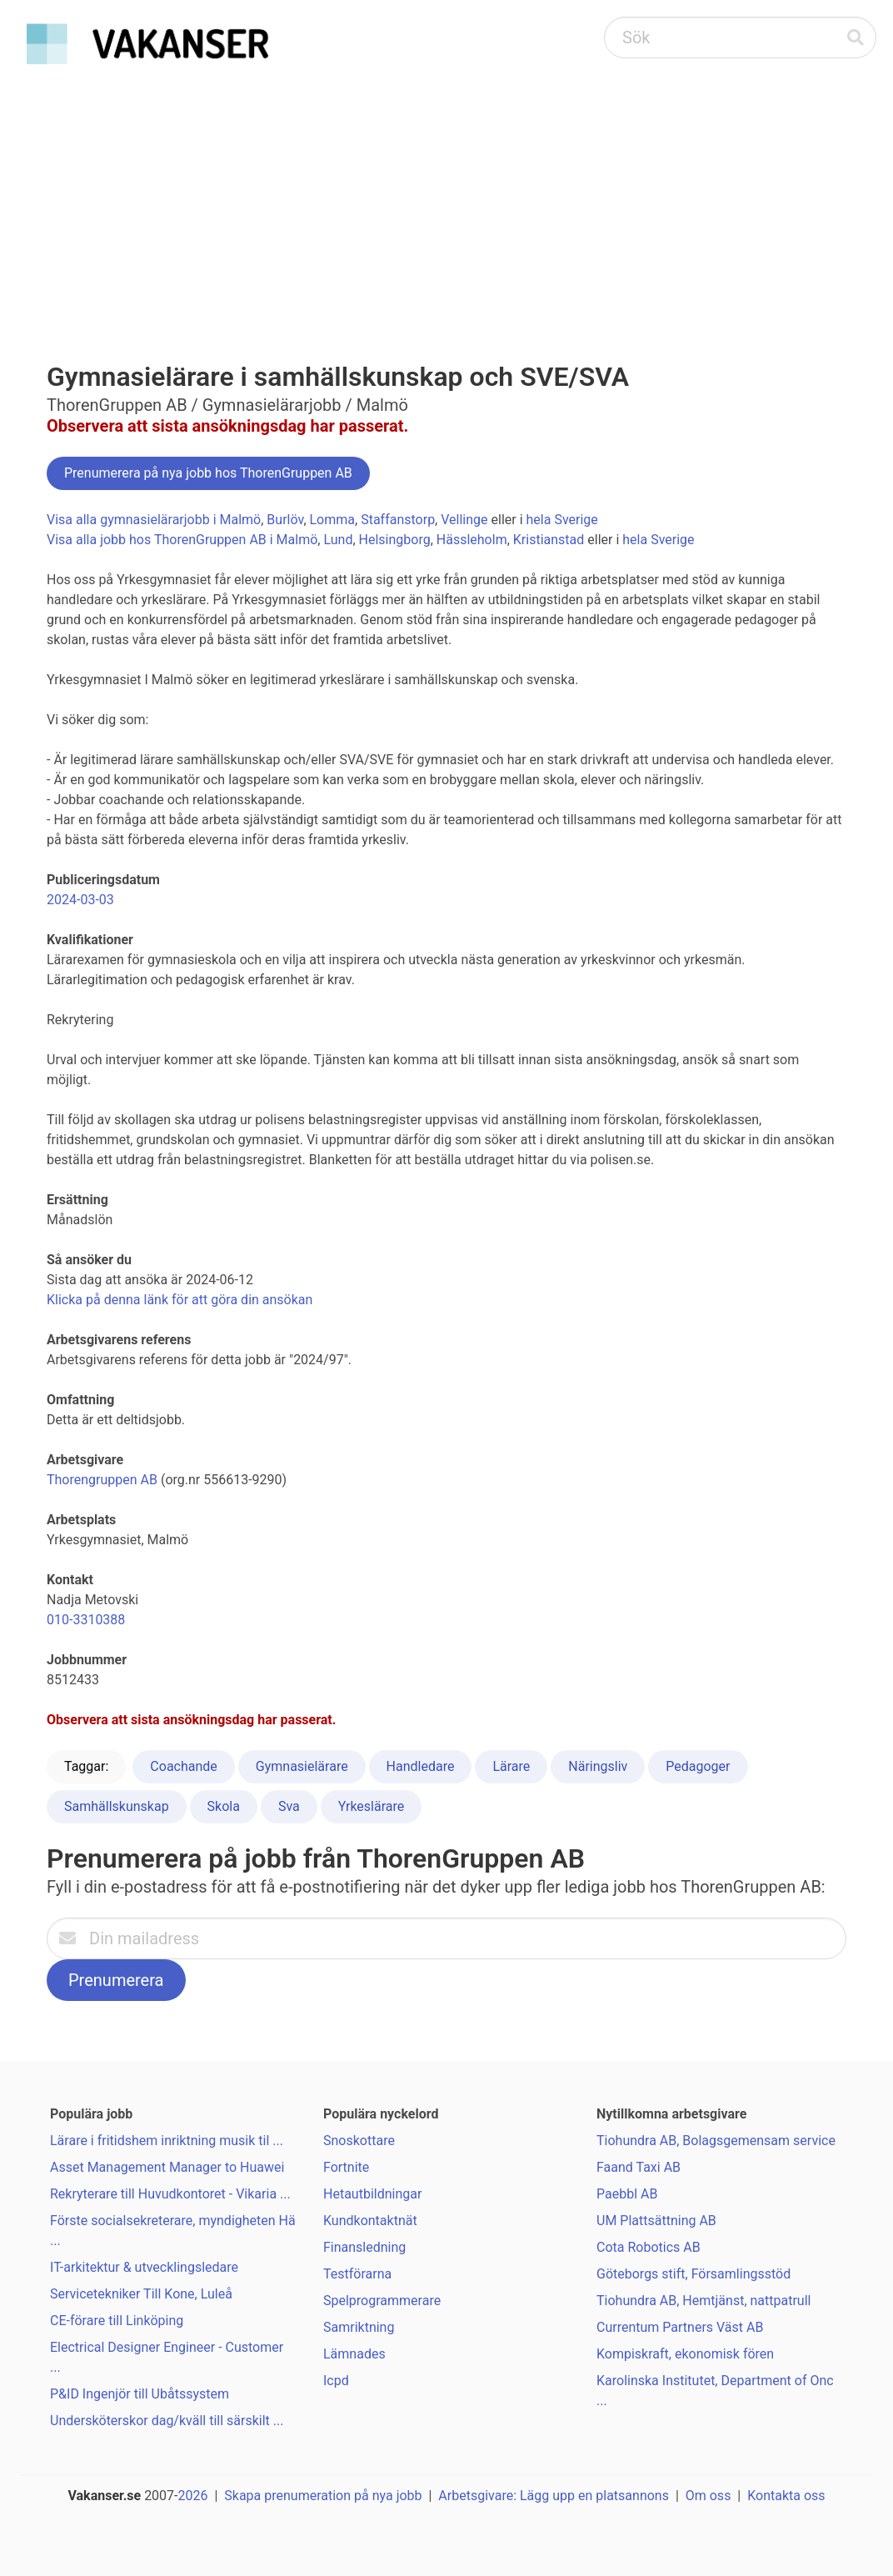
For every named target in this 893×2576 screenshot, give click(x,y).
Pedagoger (698, 1766)
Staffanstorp (398, 520)
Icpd (336, 2380)
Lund (337, 540)
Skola (223, 1806)
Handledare (421, 1766)
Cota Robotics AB (648, 2247)
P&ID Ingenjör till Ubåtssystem (139, 2394)
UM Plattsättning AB (656, 2220)
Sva (289, 1806)
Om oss (708, 2495)
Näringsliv (597, 1766)
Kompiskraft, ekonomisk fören (685, 2354)
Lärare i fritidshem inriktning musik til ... (166, 2140)
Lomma (333, 520)
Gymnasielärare (302, 1766)
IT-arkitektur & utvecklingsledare (144, 2267)
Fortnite (346, 2167)
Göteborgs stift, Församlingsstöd (693, 2274)
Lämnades (354, 2354)
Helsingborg (395, 540)
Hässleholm (472, 540)
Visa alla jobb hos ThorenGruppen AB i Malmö (182, 540)
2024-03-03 (80, 900)
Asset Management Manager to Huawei (167, 2167)
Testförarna (357, 2274)
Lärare (511, 1766)
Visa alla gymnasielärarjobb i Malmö (154, 520)
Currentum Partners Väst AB (679, 2327)
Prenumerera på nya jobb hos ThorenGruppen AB (208, 473)
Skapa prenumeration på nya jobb (323, 2495)
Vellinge (464, 520)
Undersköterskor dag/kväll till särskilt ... (166, 2420)
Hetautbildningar (372, 2194)
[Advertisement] (446, 196)
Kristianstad (549, 540)
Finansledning (364, 2247)
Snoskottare (359, 2140)
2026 (193, 2495)
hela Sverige (562, 520)
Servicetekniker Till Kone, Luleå (141, 2294)
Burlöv (285, 520)
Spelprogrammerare (382, 2300)
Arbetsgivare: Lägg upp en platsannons (553, 2495)
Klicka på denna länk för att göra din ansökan (179, 1300)
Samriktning (358, 2327)
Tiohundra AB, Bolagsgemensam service (716, 2140)
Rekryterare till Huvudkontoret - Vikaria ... (170, 2194)
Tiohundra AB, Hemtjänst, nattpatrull (703, 2300)
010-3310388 (86, 1620)
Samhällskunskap (116, 1806)
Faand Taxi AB (638, 2167)
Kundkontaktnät (370, 2220)
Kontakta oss (786, 2495)
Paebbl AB (626, 2194)
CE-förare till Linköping (116, 2320)
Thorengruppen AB (102, 1480)
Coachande (183, 1766)
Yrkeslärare (371, 1806)
